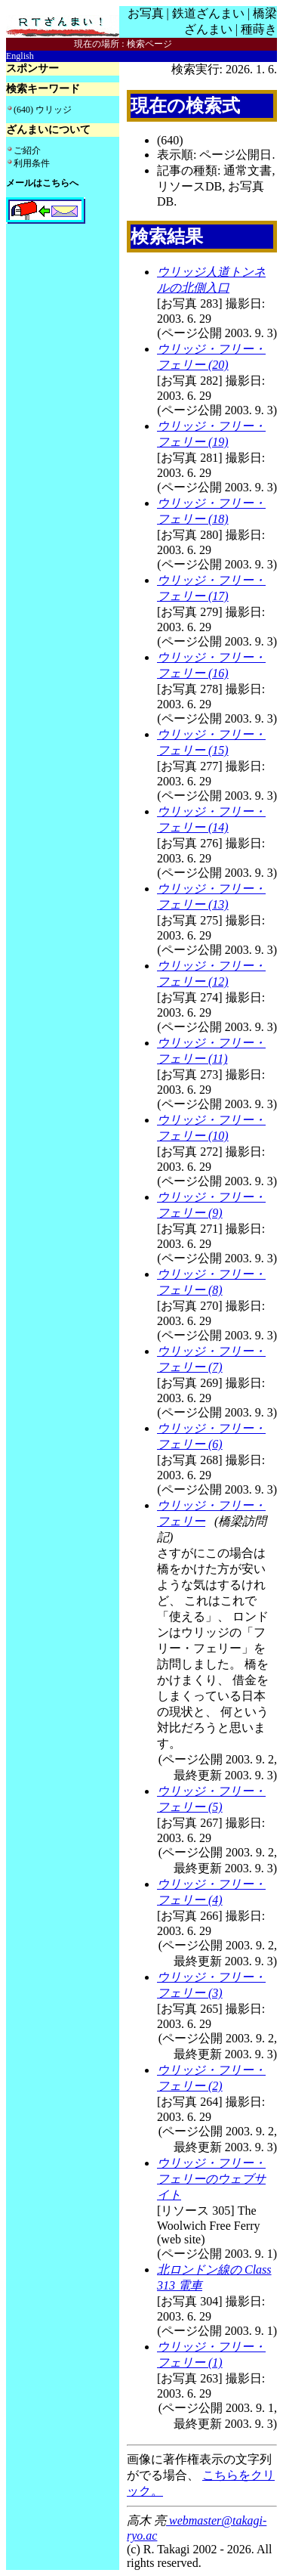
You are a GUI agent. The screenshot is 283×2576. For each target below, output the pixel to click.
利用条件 (32, 163)
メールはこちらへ (42, 183)
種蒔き (259, 29)
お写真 (146, 13)
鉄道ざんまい (208, 13)
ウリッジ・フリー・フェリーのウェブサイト (211, 2178)
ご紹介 (27, 150)
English (20, 56)
